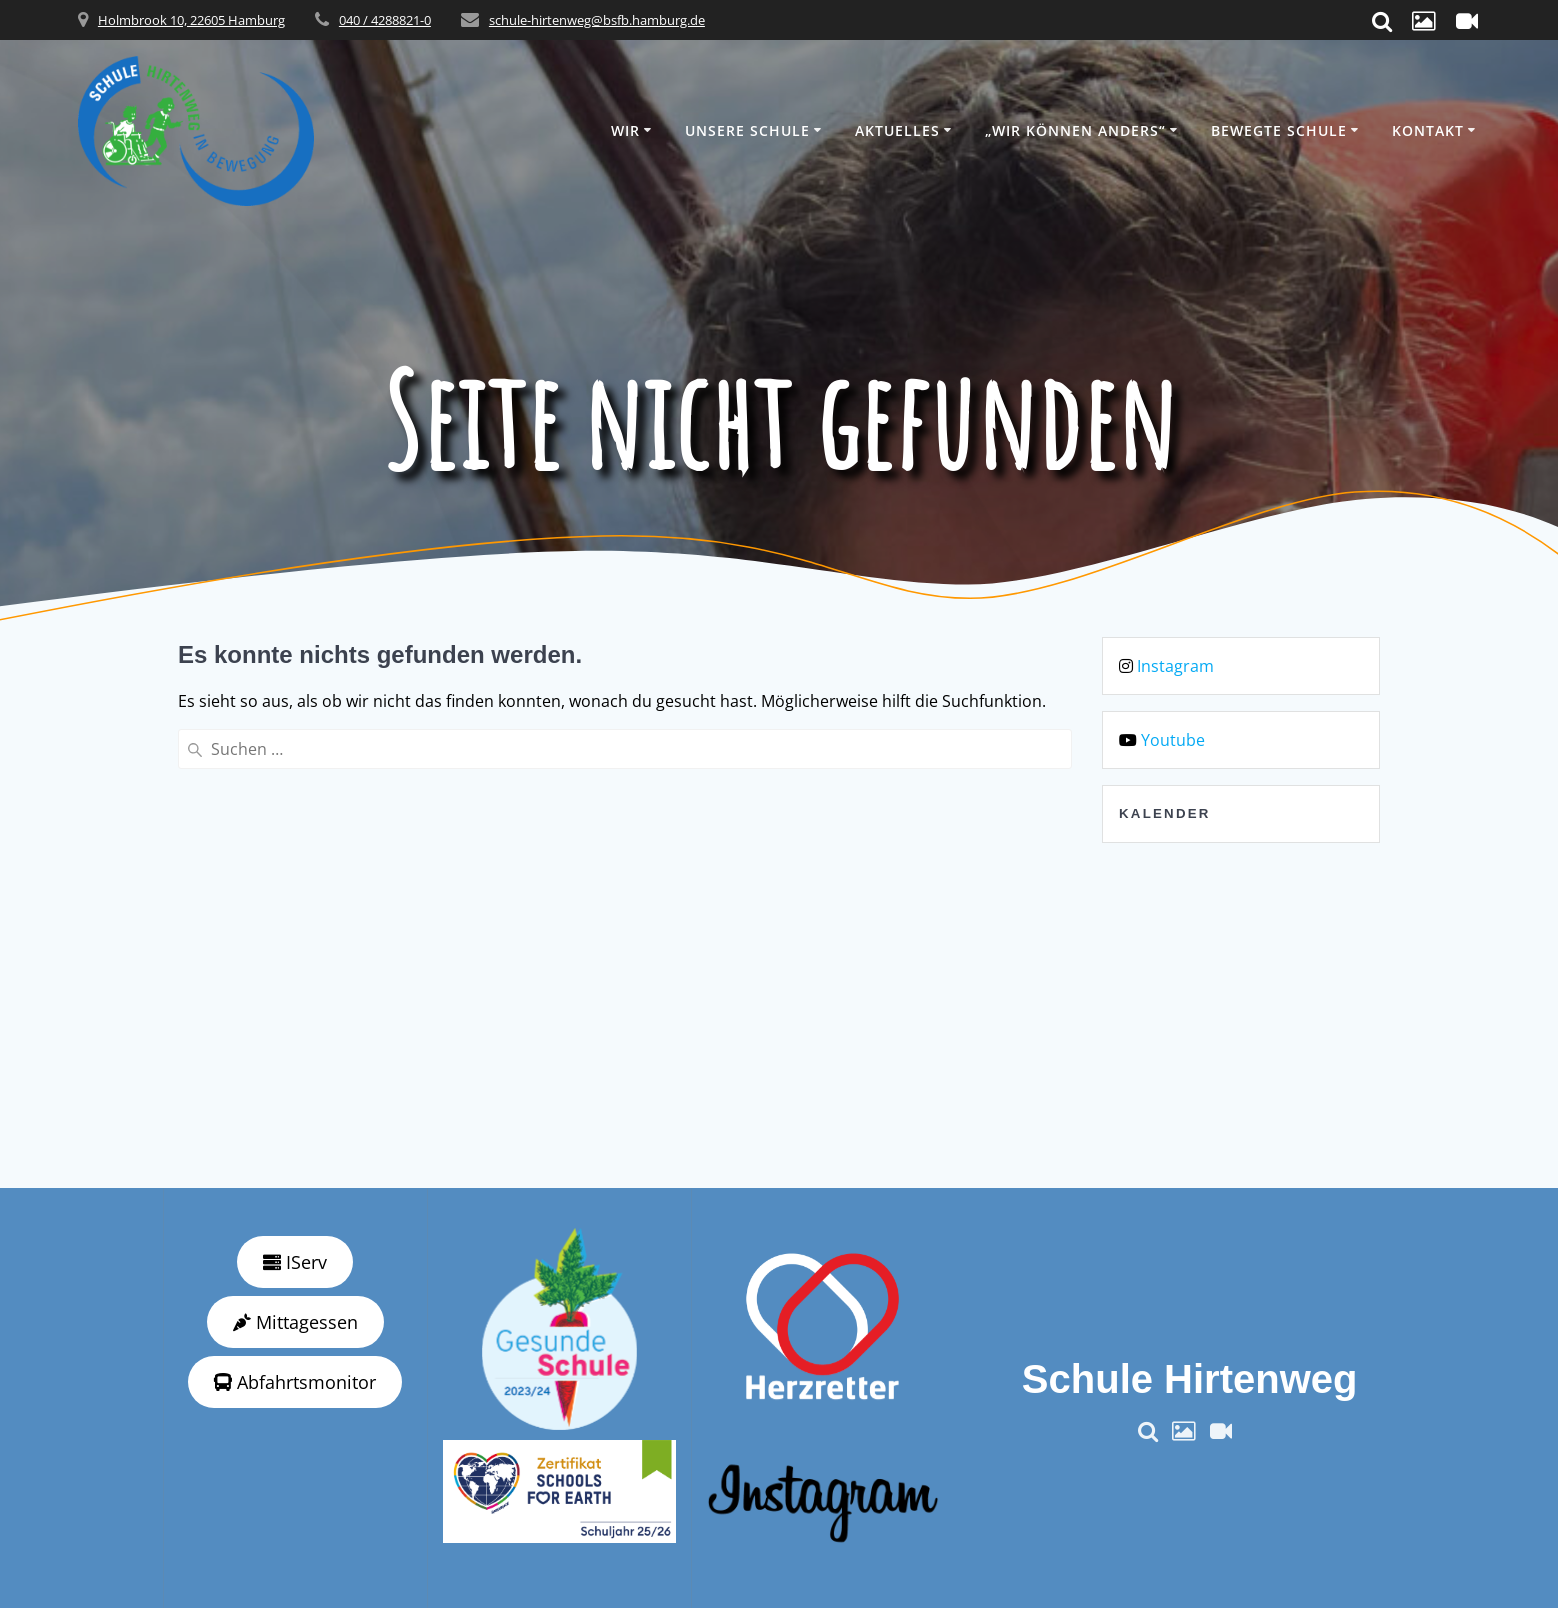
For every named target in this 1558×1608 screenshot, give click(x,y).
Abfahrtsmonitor (295, 1382)
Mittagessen (295, 1322)
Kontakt (1428, 130)
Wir (625, 130)
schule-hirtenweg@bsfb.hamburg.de (597, 20)
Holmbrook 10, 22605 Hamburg (191, 20)
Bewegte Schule (1279, 130)
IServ (295, 1262)
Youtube (1173, 740)
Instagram (1175, 666)
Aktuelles (897, 130)
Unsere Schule (747, 130)
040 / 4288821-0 (385, 20)
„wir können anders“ (1075, 130)
